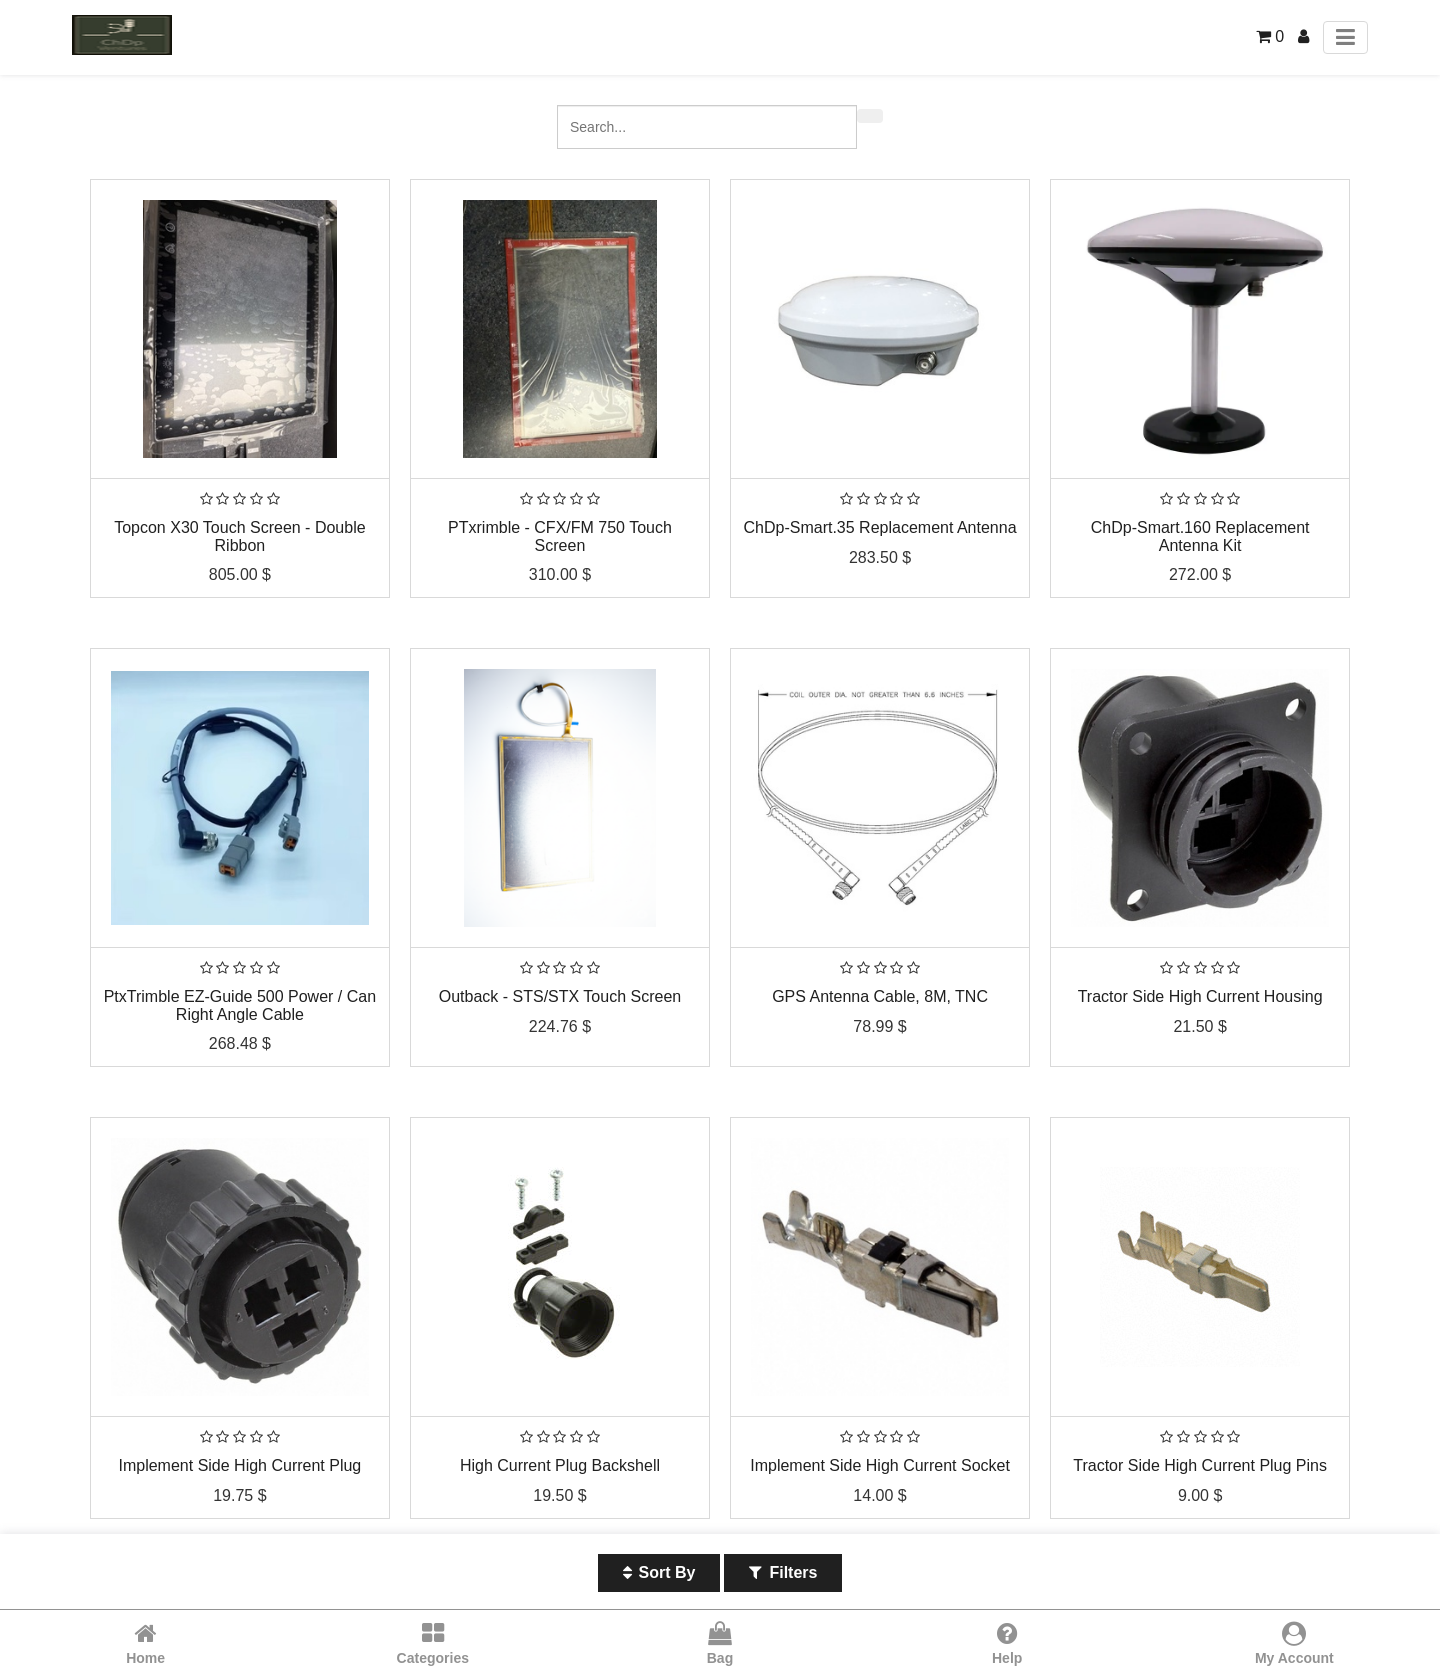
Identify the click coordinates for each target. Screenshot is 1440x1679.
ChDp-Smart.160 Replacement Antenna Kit (1200, 536)
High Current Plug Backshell (560, 1465)
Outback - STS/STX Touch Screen (560, 996)
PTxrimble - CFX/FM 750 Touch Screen (560, 536)
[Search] (870, 116)
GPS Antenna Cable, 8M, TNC (880, 996)
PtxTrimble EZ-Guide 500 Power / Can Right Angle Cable (240, 1005)
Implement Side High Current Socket (880, 1465)
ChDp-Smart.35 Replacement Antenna (880, 527)
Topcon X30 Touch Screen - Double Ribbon (239, 536)
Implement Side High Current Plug (239, 1465)
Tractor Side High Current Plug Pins (1200, 1465)
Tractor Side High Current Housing (1200, 996)
